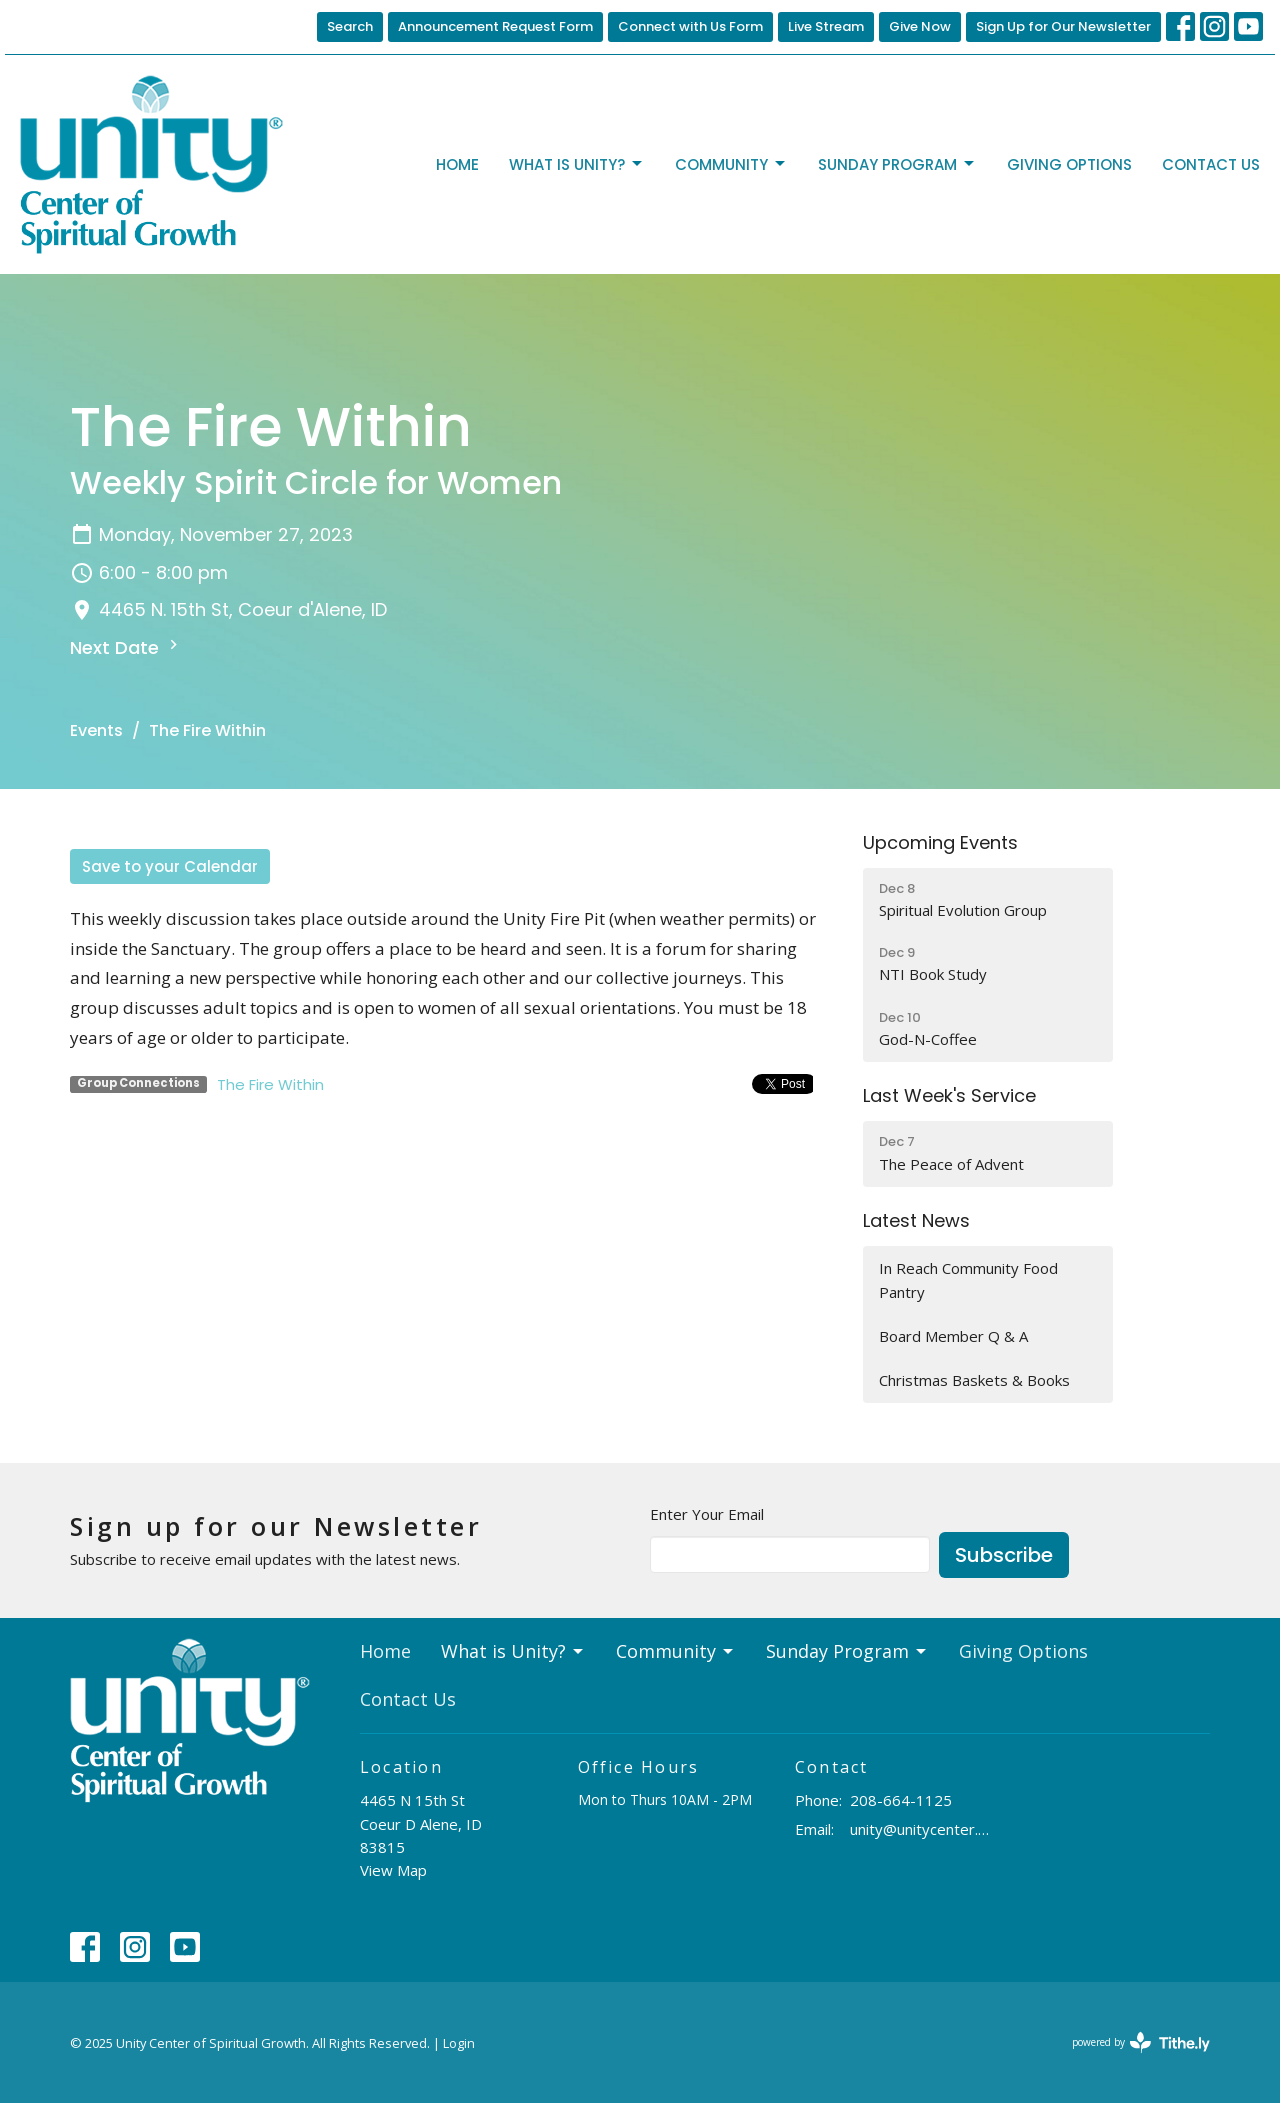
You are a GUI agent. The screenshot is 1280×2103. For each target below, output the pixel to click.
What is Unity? (577, 164)
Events (96, 730)
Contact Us (1211, 164)
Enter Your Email (707, 1514)
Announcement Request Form (495, 26)
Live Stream (826, 26)
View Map (393, 1870)
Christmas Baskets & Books (974, 1380)
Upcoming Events (940, 842)
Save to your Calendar (170, 866)
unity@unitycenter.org (921, 1829)
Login (459, 2043)
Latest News (916, 1220)
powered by (1141, 2042)
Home (457, 164)
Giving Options (1069, 164)
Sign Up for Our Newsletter (1063, 26)
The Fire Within (270, 1084)
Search (350, 26)
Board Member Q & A (953, 1336)
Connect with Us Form (690, 26)
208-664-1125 (901, 1800)
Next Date (126, 647)
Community (731, 164)
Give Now (920, 26)
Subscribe (1004, 1555)
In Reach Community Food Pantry (968, 1279)
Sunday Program (897, 164)
